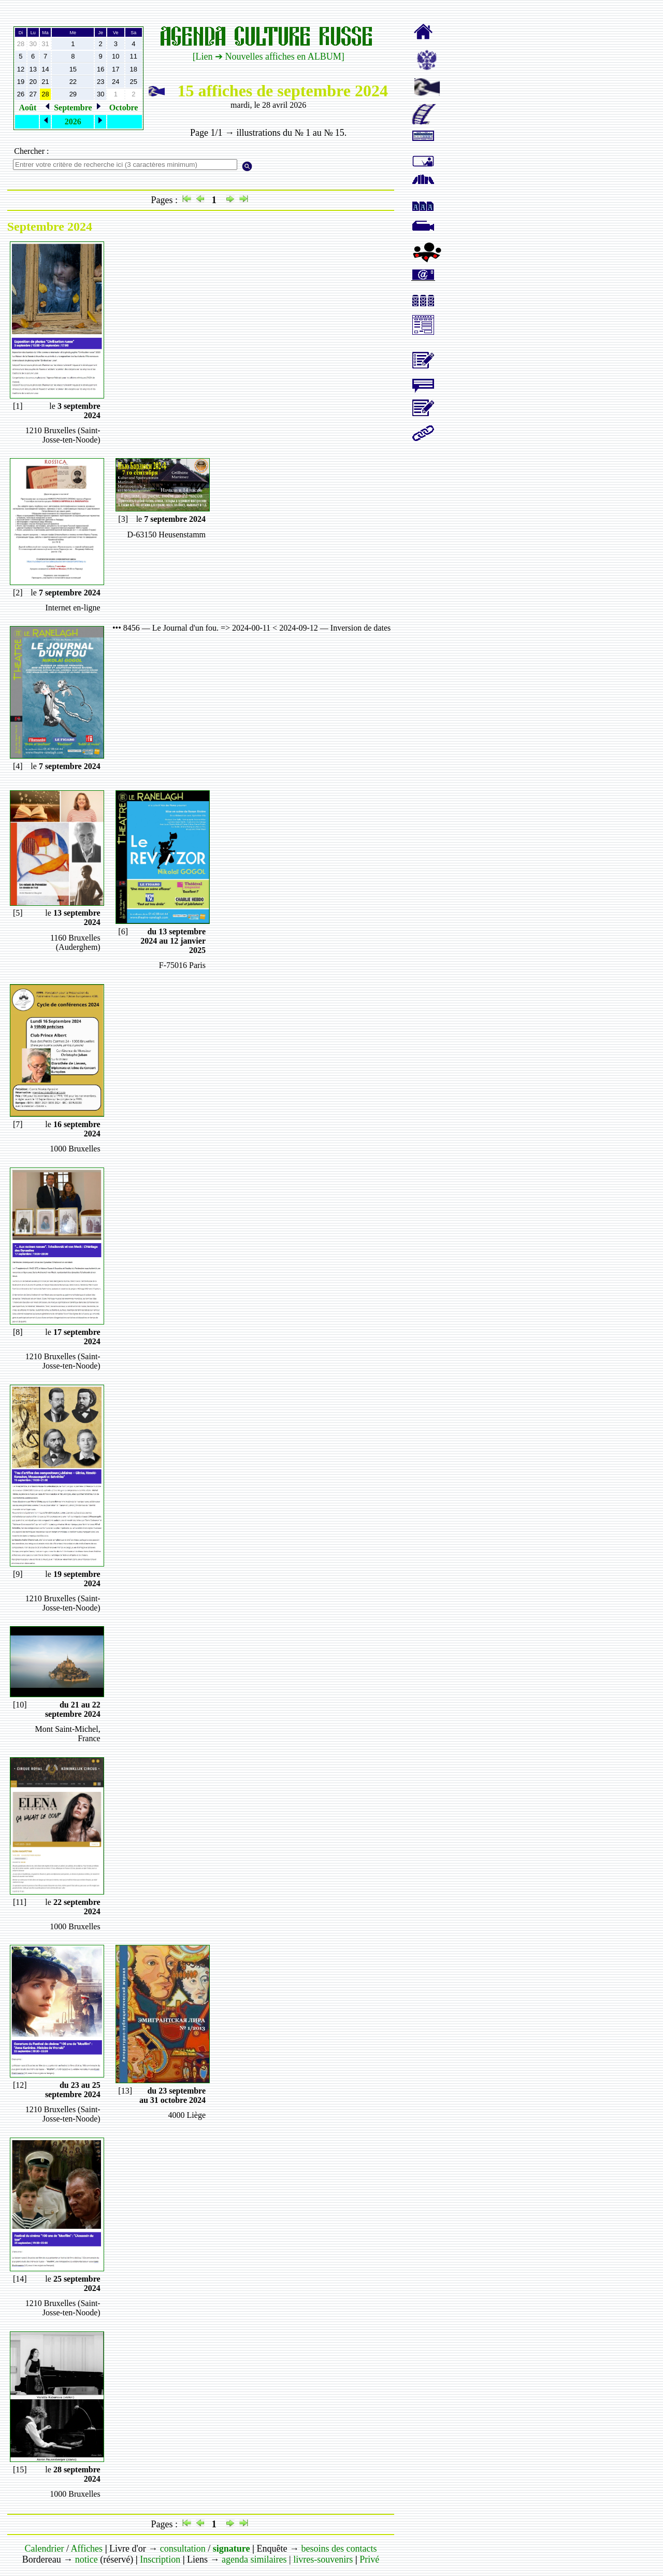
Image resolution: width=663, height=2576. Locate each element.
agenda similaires (254, 2559)
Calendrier (44, 2548)
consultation (183, 2548)
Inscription (160, 2559)
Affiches (86, 2548)
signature (231, 2548)
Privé (369, 2559)
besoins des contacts (339, 2548)
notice (86, 2559)
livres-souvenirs (323, 2559)
